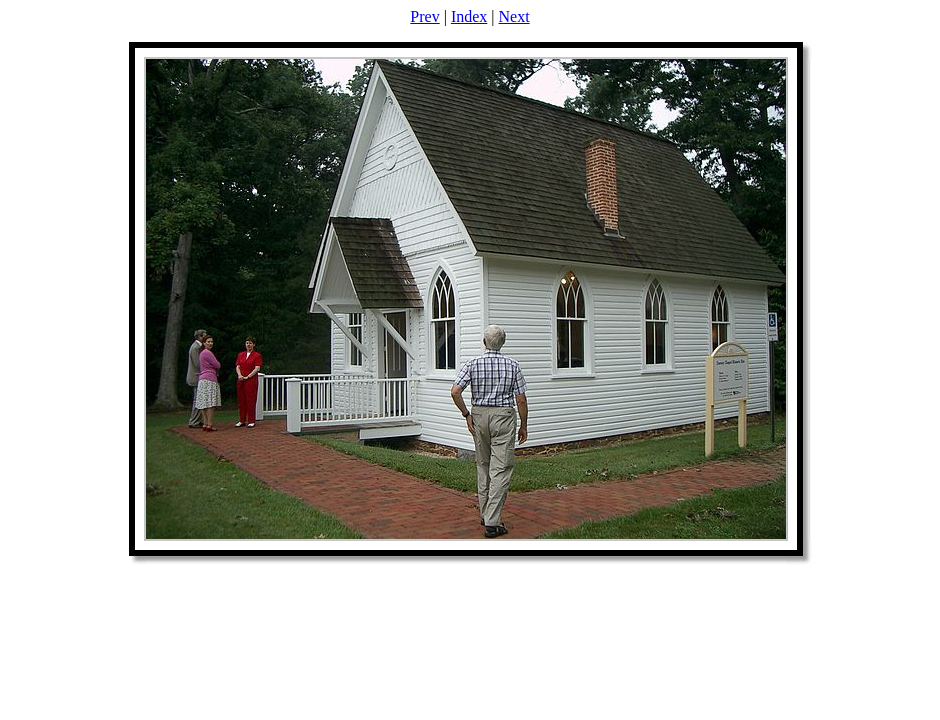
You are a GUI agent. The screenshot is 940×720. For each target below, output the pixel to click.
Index (469, 16)
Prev (424, 16)
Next (514, 16)
